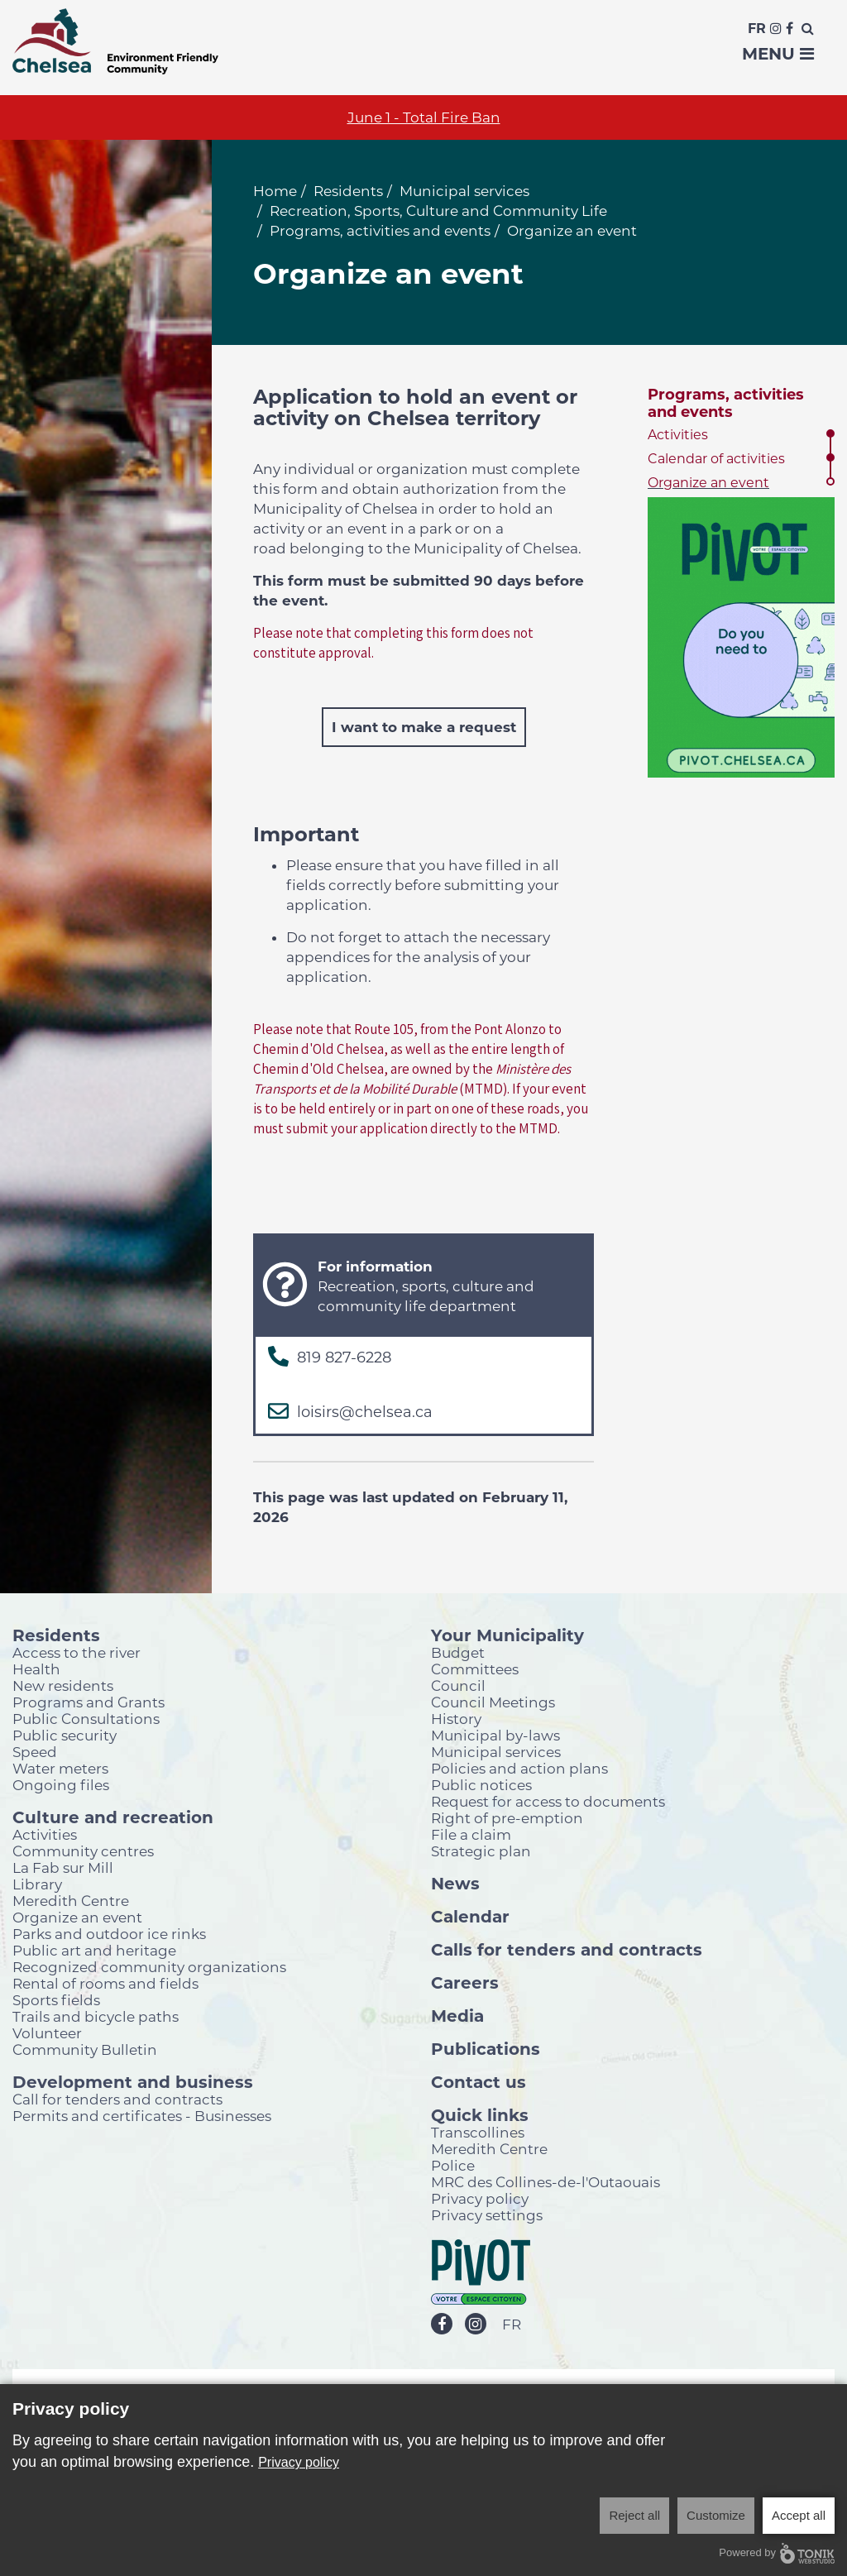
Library (37, 1884)
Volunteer (47, 2033)
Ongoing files (60, 1785)
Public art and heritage (94, 1950)
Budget (458, 1652)
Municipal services (464, 191)
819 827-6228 (344, 1357)
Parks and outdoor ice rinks (109, 1934)
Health (36, 1669)
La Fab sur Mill (62, 1867)
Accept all (798, 2515)
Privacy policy (480, 2198)
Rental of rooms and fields (105, 1983)
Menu (778, 54)
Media (457, 2015)
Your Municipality (507, 1635)
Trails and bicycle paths (95, 2016)
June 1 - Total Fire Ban (423, 117)
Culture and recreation (112, 1817)
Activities (678, 435)
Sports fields (56, 2000)
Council (458, 1685)
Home (275, 191)
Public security (64, 1735)
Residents (348, 191)
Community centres (83, 1851)
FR (511, 2325)
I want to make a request (424, 727)
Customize (716, 2515)
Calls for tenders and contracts (566, 1949)
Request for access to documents (548, 1801)
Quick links (480, 2114)
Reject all (634, 2515)
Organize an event (708, 483)
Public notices (481, 1785)
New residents (62, 1685)
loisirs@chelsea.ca (365, 1412)
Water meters (60, 1768)
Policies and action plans (519, 1768)
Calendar (470, 1916)
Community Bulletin (84, 2049)
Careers (465, 1982)
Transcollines (477, 2132)
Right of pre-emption (507, 1818)
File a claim (471, 1834)
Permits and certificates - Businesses (141, 2116)
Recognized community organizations (149, 1967)
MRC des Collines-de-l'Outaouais (545, 2182)
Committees (475, 1669)
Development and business (132, 2081)
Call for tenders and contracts (117, 2099)
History (456, 1718)
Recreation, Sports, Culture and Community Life (438, 211)
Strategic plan (481, 1851)
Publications (485, 2048)
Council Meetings (493, 1702)
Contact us (478, 2081)
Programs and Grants (88, 1702)
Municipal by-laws (495, 1735)
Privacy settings (487, 2215)
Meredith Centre (70, 1900)
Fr (757, 28)
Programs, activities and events (380, 231)
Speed (34, 1752)
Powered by (777, 2553)
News (455, 1883)
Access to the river (76, 1652)
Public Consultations (86, 1718)
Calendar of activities (716, 459)
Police (453, 2165)
